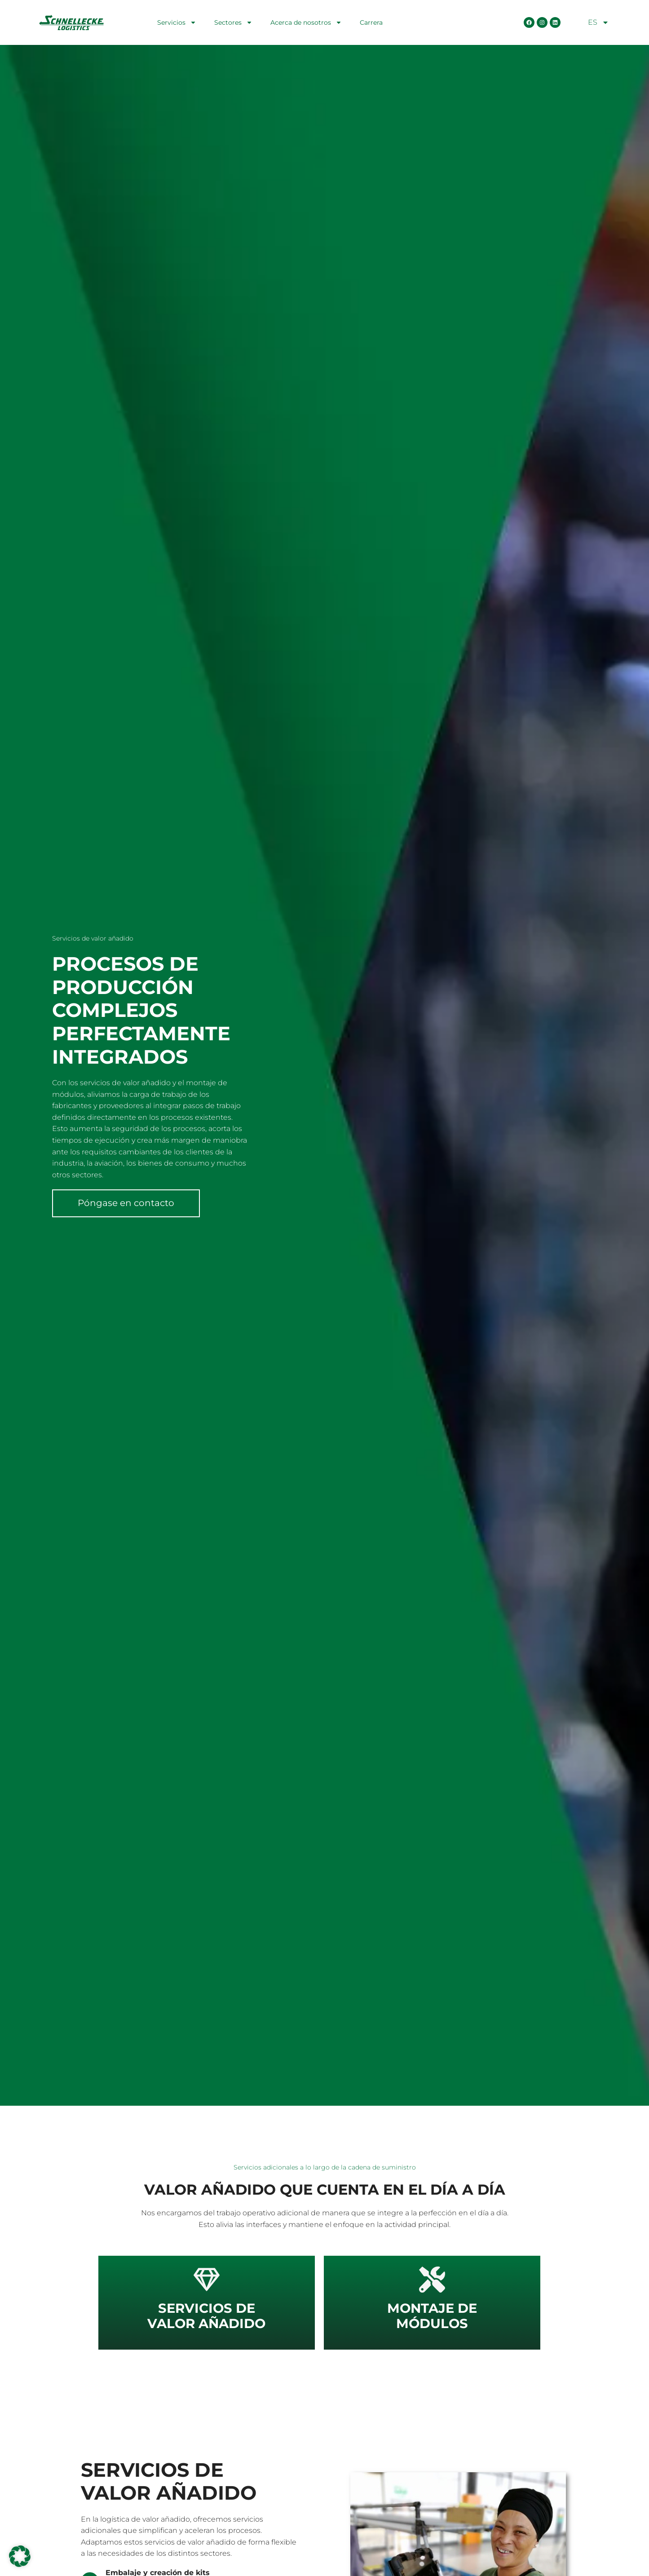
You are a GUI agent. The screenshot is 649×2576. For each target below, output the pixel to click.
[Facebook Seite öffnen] (529, 22)
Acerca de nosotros (306, 22)
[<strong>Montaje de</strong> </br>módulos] (432, 2280)
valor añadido (206, 2316)
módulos (432, 2316)
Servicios (176, 22)
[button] (20, 2556)
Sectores (233, 22)
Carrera (371, 22)
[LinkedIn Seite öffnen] (555, 22)
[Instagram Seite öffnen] (542, 22)
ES (598, 22)
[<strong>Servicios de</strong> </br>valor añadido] (207, 2280)
